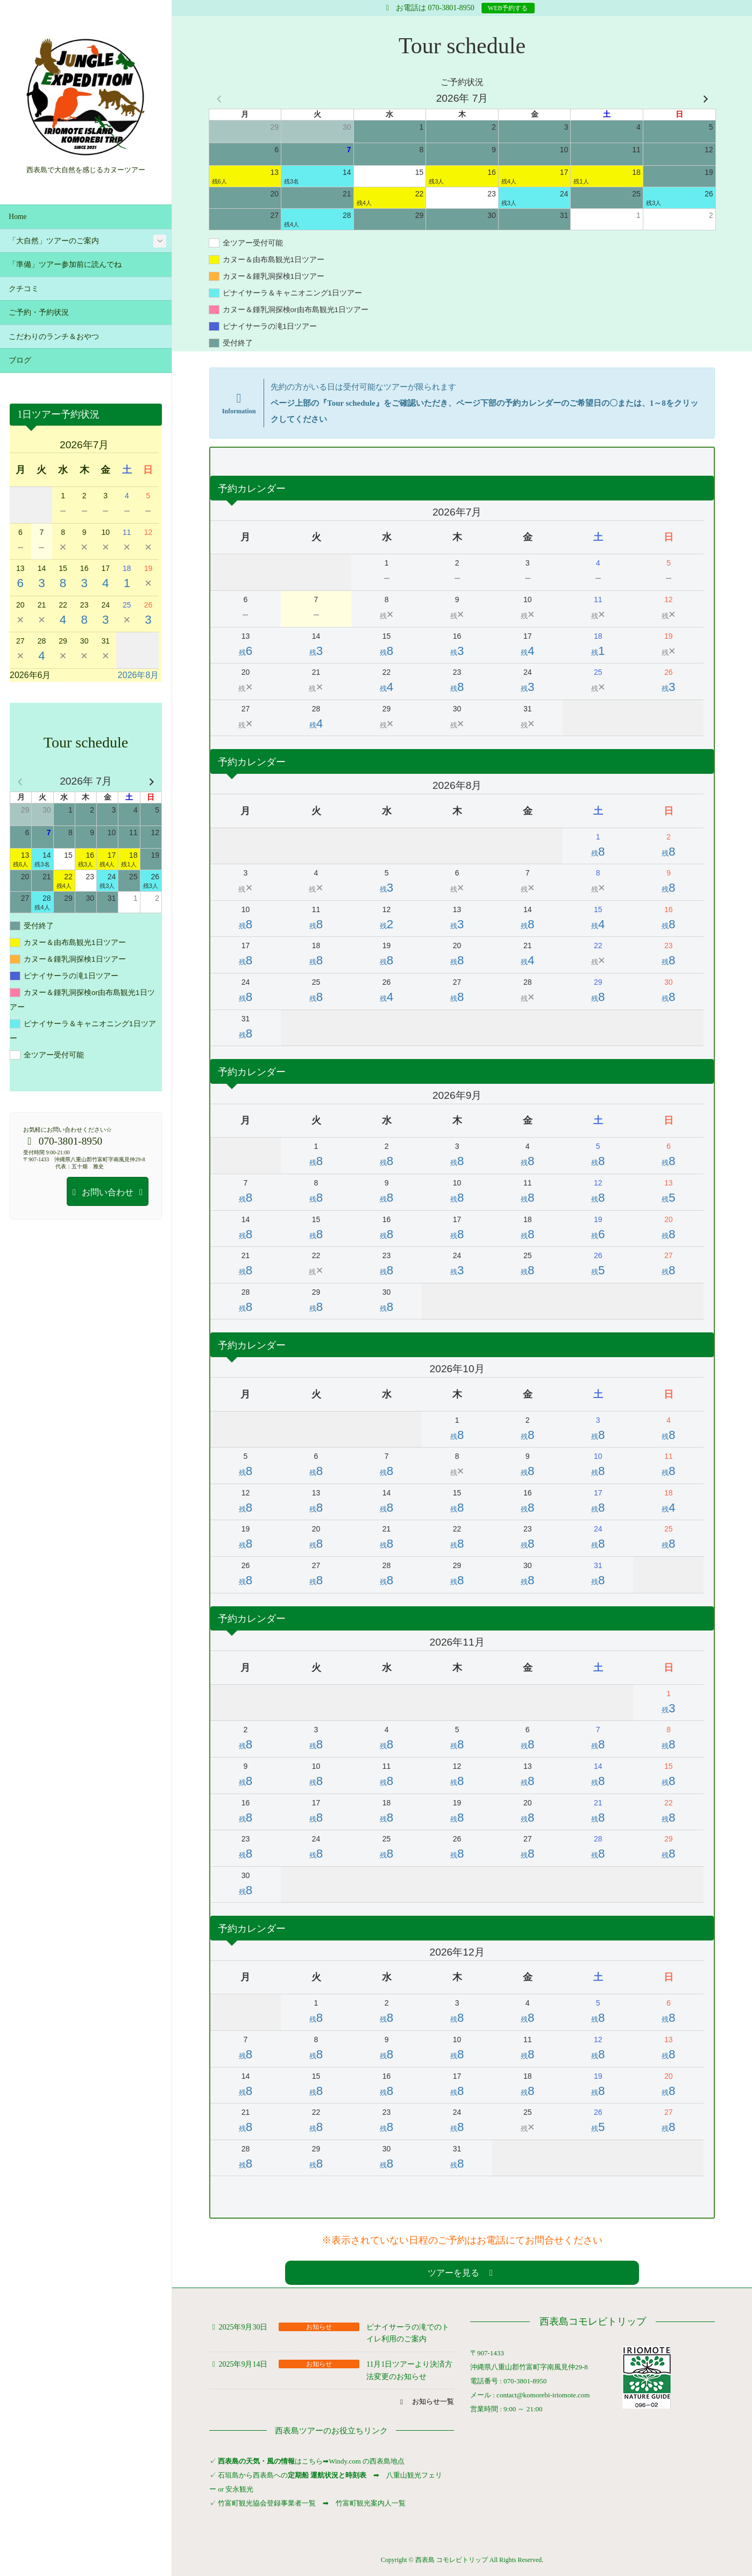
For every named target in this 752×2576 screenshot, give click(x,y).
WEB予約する (508, 8)
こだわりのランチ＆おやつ (54, 337)
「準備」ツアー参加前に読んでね (65, 264)
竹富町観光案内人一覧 (371, 2503)
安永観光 (238, 2489)
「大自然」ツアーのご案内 (54, 241)
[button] (462, 2273)
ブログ (20, 360)
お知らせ (319, 2327)
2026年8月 (138, 675)
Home (17, 217)
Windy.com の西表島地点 (367, 2461)
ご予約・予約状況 (39, 312)
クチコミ (24, 289)
